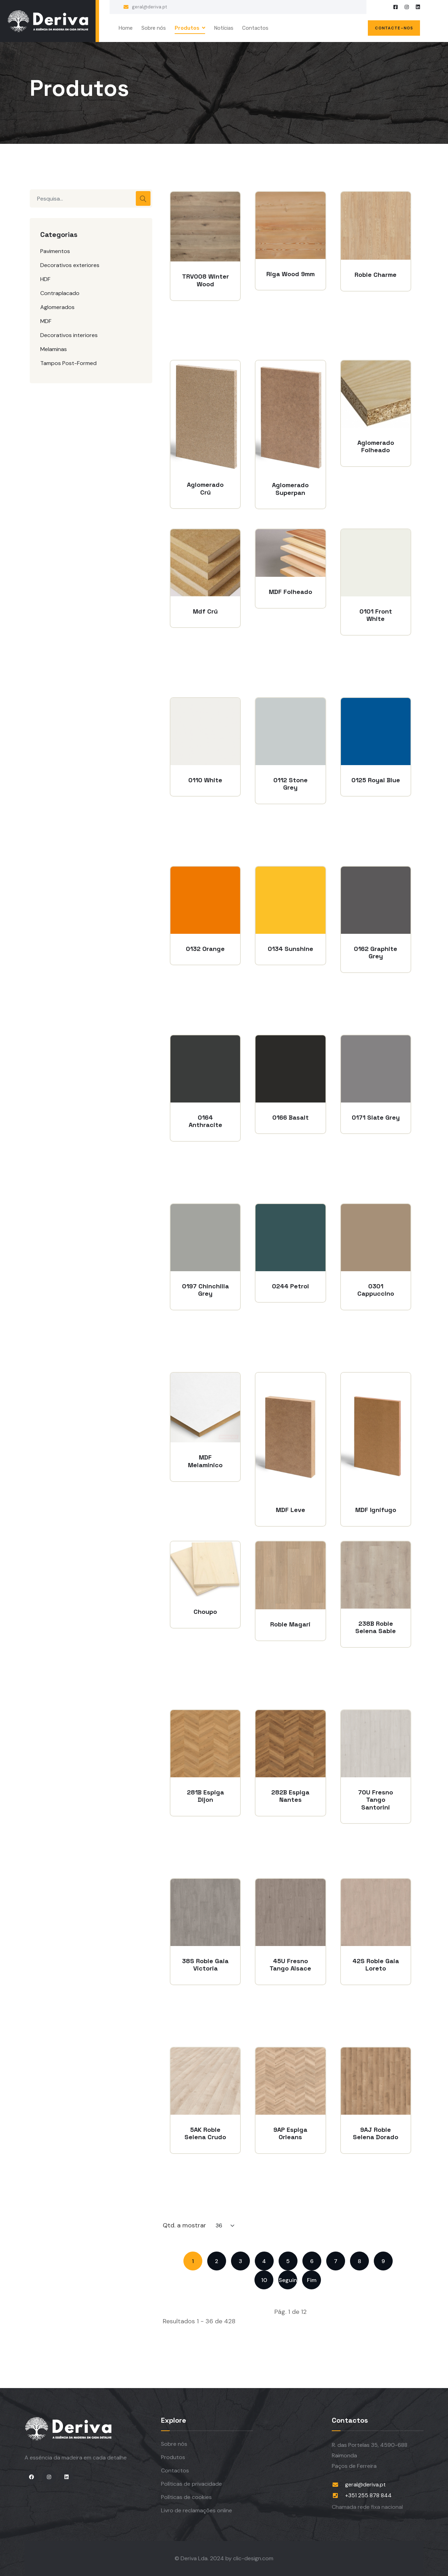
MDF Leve (290, 1510)
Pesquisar (143, 198)
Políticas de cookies (186, 2497)
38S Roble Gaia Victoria (205, 1964)
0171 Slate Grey (376, 1117)
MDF (45, 321)
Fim (311, 2280)
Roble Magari (290, 1624)
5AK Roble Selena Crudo (205, 2133)
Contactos (255, 28)
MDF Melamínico (205, 1461)
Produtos (187, 28)
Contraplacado (59, 293)
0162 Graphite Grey (375, 952)
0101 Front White (375, 615)
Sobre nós (153, 28)
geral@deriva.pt (149, 7)
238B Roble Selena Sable (375, 1627)
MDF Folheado (290, 592)
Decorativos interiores (69, 335)
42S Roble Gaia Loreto (375, 1964)
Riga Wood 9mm (290, 274)
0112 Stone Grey (290, 783)
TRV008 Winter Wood (205, 280)
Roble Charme (376, 275)
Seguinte (288, 2280)
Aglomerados (57, 307)
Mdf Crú (205, 611)
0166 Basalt (290, 1117)
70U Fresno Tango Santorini (375, 1799)
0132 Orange (205, 949)
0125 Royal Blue (375, 780)
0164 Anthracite (205, 1121)
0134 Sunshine (290, 949)
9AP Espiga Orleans (290, 2133)
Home (125, 28)
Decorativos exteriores (69, 265)
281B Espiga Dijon (205, 1796)
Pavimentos (55, 251)
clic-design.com (253, 2558)
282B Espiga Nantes (290, 1796)
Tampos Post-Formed (68, 363)
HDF (45, 279)
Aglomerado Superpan (290, 488)
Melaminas (53, 349)
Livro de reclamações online (196, 2510)
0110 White (205, 780)
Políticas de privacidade (191, 2483)
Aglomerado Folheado (375, 446)
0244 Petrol (290, 1286)
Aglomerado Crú (205, 488)
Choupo (205, 1612)
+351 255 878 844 (368, 2495)
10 (264, 2280)
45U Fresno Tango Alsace (290, 1964)
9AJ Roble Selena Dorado (375, 2133)
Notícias (223, 28)
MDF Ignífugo (375, 1510)
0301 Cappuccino (375, 1289)
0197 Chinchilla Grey (205, 1289)
